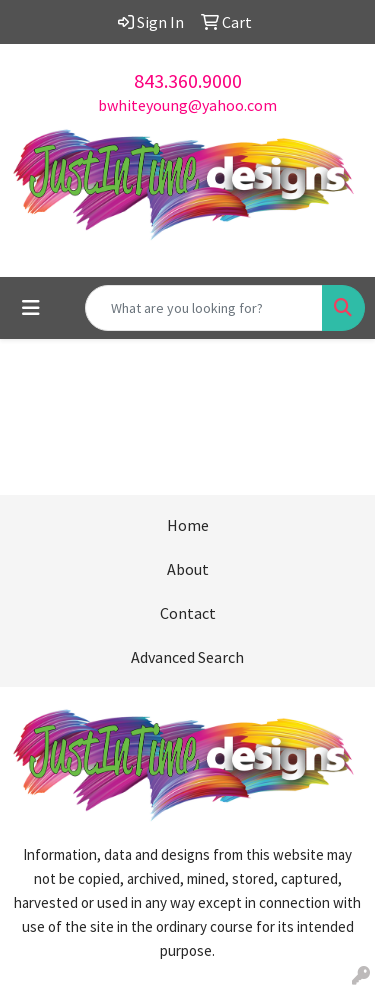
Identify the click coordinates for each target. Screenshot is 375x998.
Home (188, 525)
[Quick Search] (204, 308)
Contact (188, 613)
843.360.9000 (188, 80)
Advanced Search (187, 657)
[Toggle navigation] (31, 308)
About (188, 569)
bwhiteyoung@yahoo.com (187, 105)
